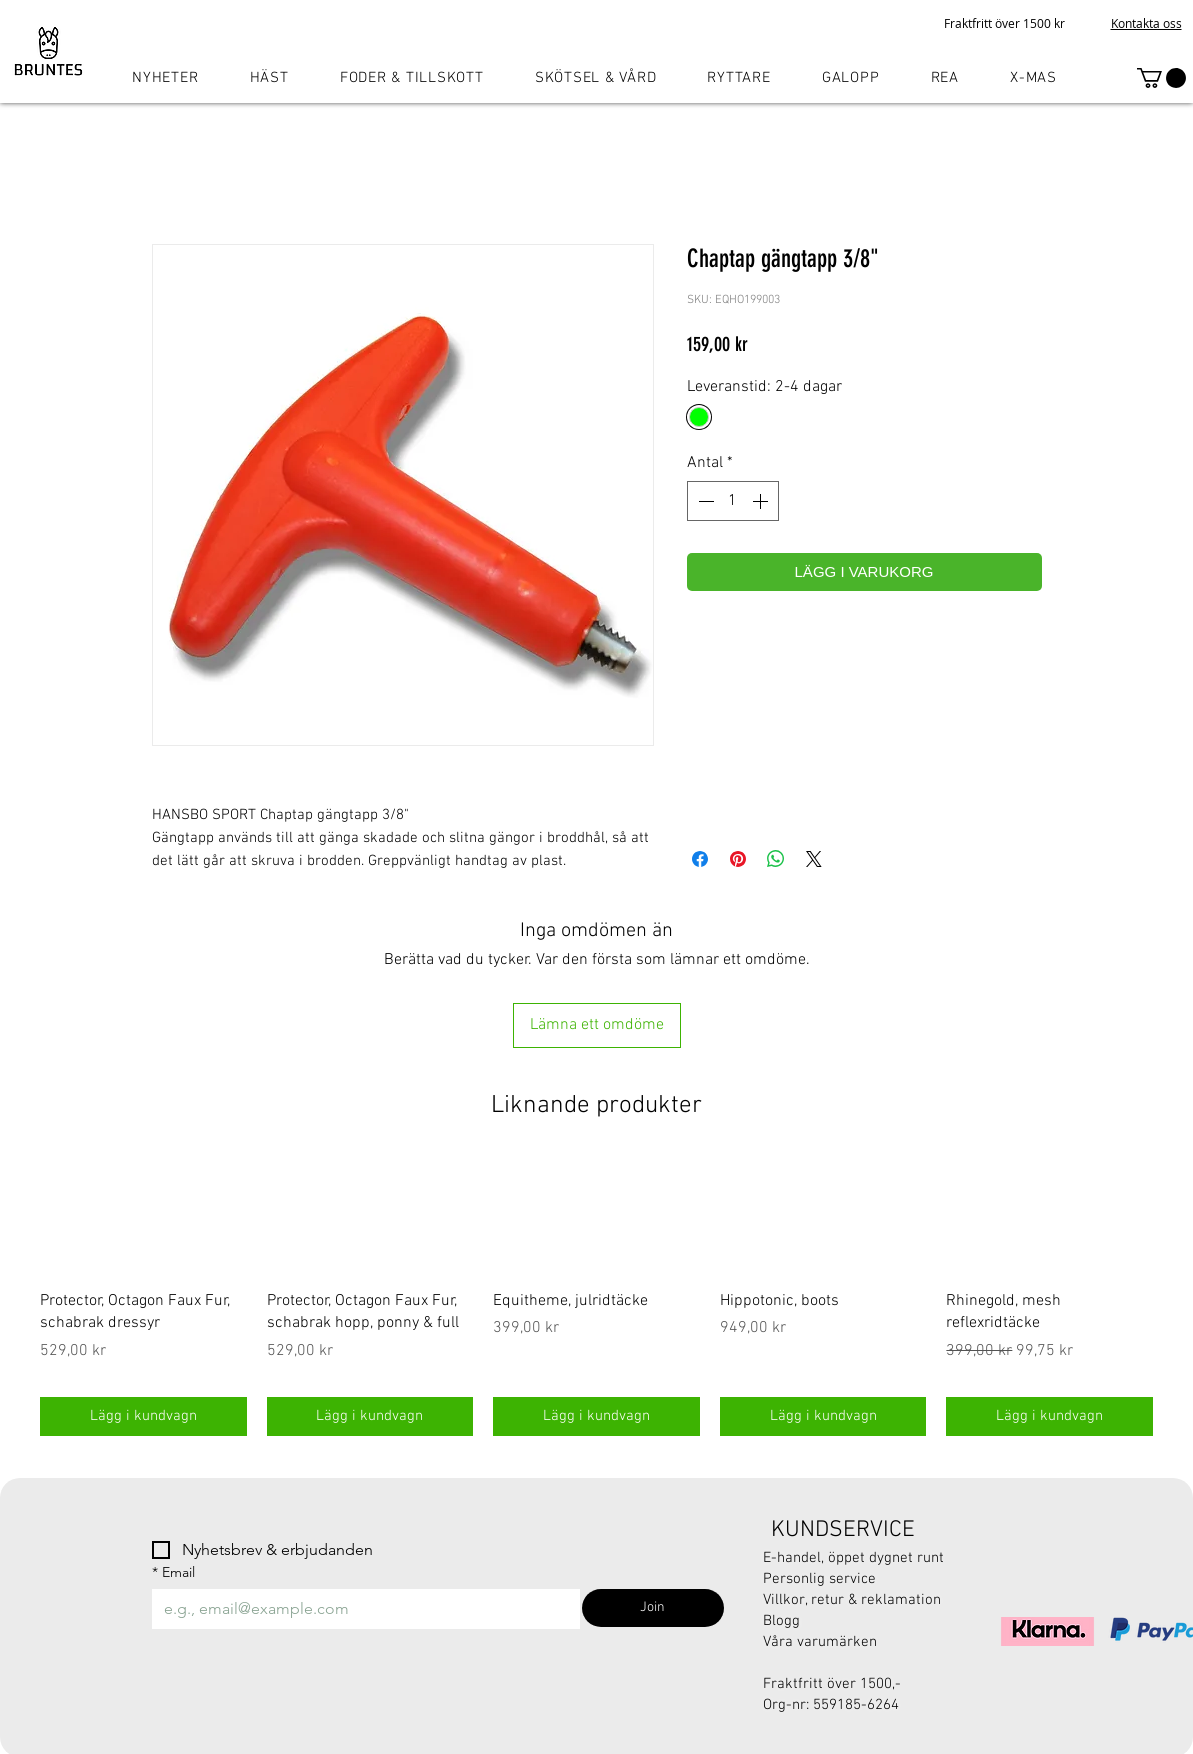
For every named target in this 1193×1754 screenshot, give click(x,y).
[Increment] (762, 501)
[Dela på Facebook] (700, 859)
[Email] (360, 1609)
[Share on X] (814, 859)
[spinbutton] (733, 501)
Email (173, 1572)
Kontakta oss (1146, 23)
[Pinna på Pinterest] (738, 859)
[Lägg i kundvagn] (143, 1416)
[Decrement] (704, 501)
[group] (596, 1297)
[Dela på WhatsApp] (776, 859)
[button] (1161, 78)
